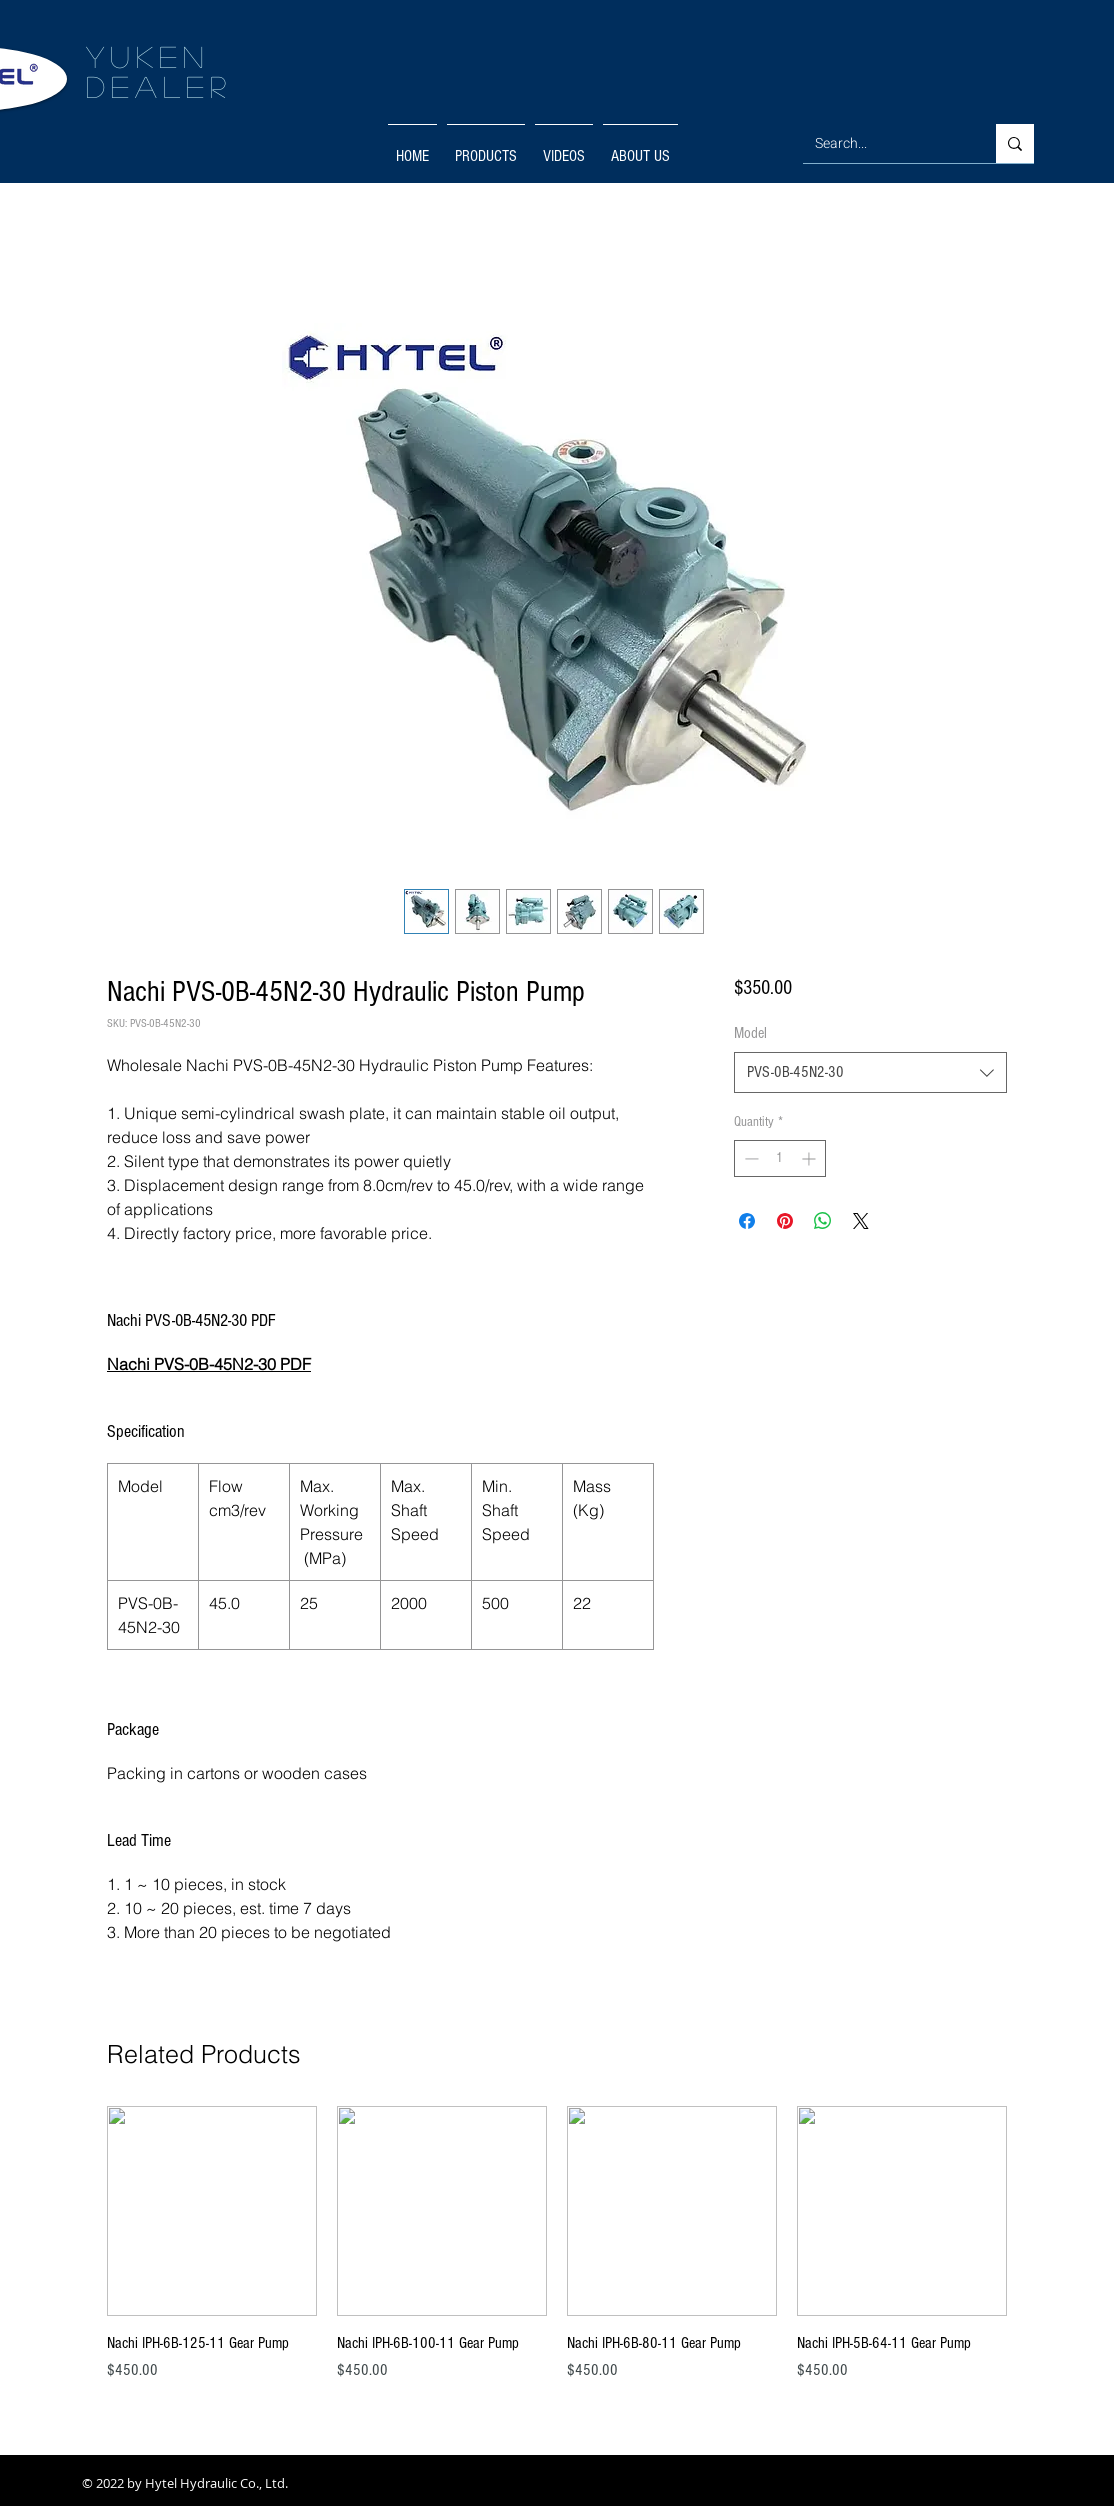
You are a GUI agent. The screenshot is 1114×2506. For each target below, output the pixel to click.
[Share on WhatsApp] (823, 1221)
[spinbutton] (780, 1158)
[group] (557, 2255)
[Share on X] (861, 1221)
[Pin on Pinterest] (785, 1221)
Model (750, 1033)
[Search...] (884, 143)
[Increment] (810, 1158)
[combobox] (870, 1072)
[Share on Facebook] (747, 1221)
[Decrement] (749, 1158)
